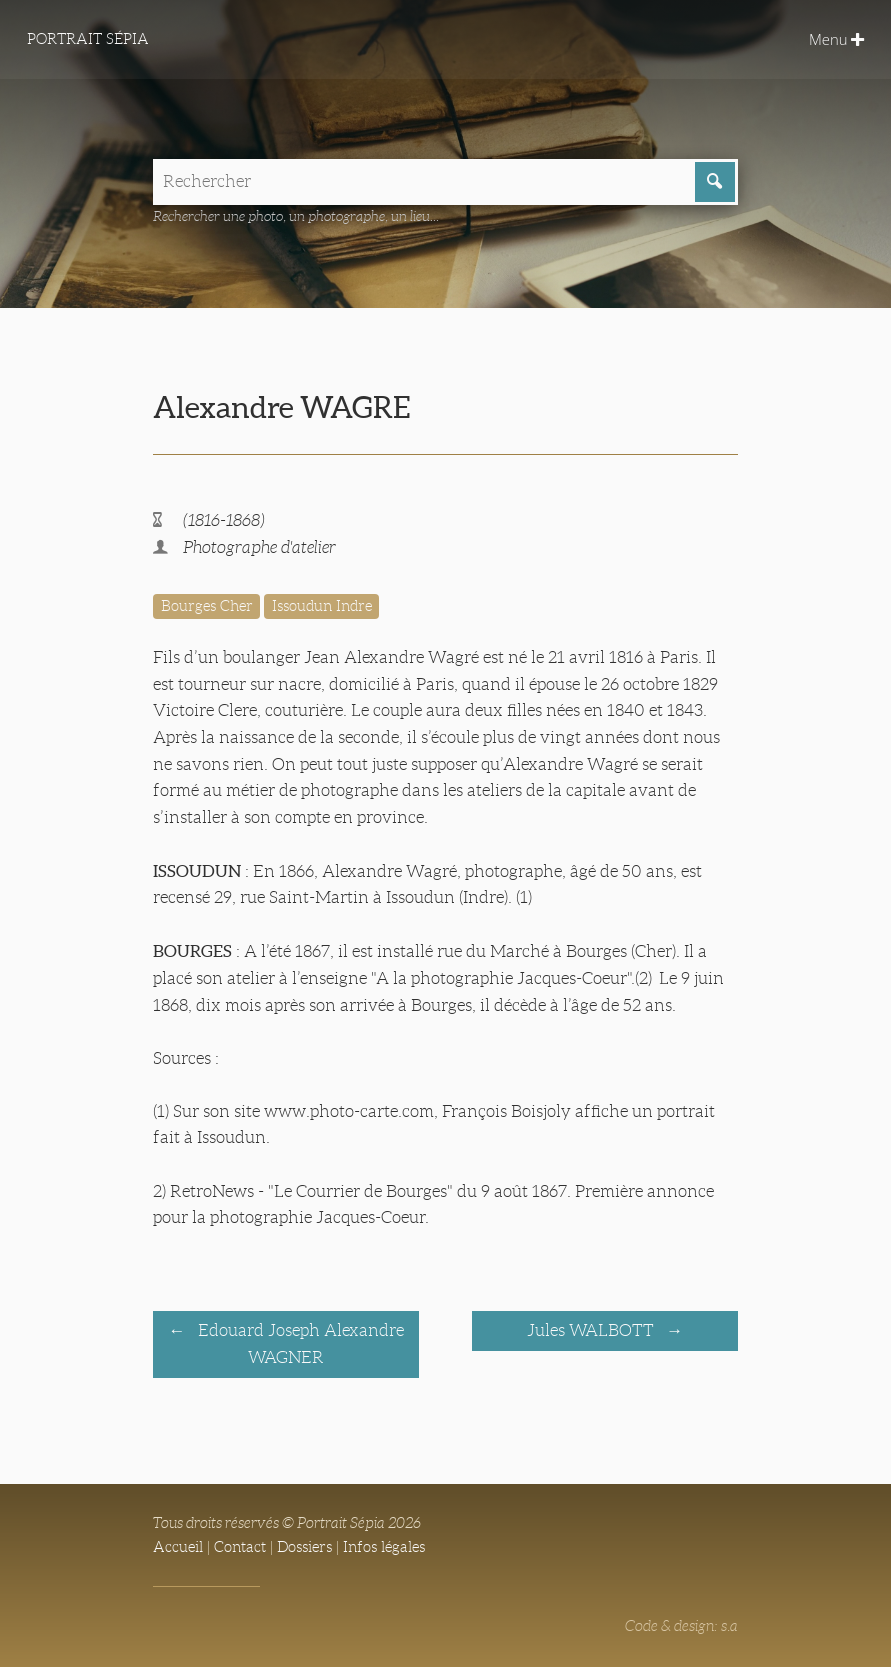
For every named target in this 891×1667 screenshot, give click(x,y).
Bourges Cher (207, 606)
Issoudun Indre (322, 606)
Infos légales (384, 1547)
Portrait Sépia (88, 39)
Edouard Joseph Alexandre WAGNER (299, 1344)
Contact (240, 1547)
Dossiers (304, 1547)
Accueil (178, 1547)
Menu (836, 39)
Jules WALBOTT (592, 1330)
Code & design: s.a (681, 1626)
